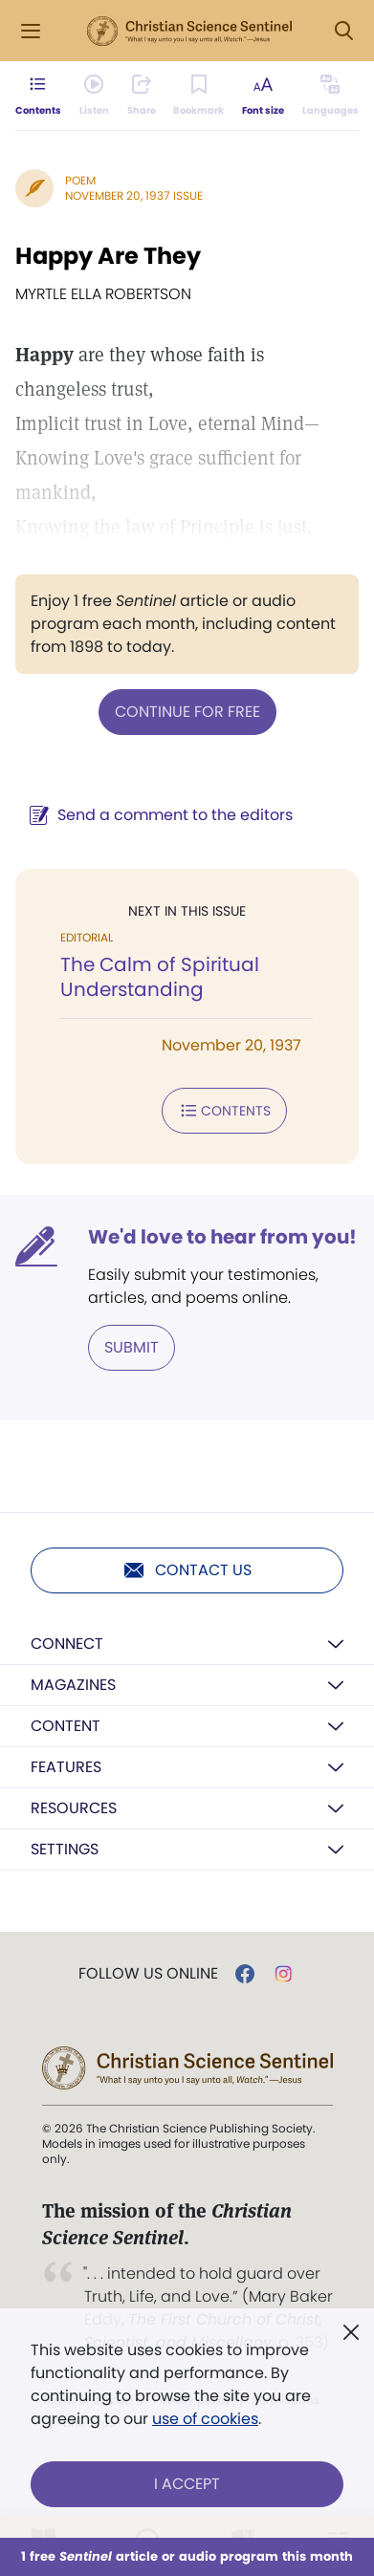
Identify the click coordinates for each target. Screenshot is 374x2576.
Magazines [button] (73, 1685)
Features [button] (66, 1767)
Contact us (187, 1570)
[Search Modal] (343, 31)
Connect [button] (67, 1644)
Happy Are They (108, 255)
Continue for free (187, 712)
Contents (224, 1110)
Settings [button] (65, 1849)
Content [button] (65, 1726)
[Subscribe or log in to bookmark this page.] (198, 95)
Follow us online (148, 1973)
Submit (131, 1347)
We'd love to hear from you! (222, 1236)
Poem (80, 180)
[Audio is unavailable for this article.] (94, 95)
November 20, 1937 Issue (134, 195)
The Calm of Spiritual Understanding (159, 977)
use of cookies (205, 2419)
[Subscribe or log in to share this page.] (141, 95)
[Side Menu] (31, 31)
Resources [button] (74, 1808)
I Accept (187, 2484)
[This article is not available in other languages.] (330, 95)
